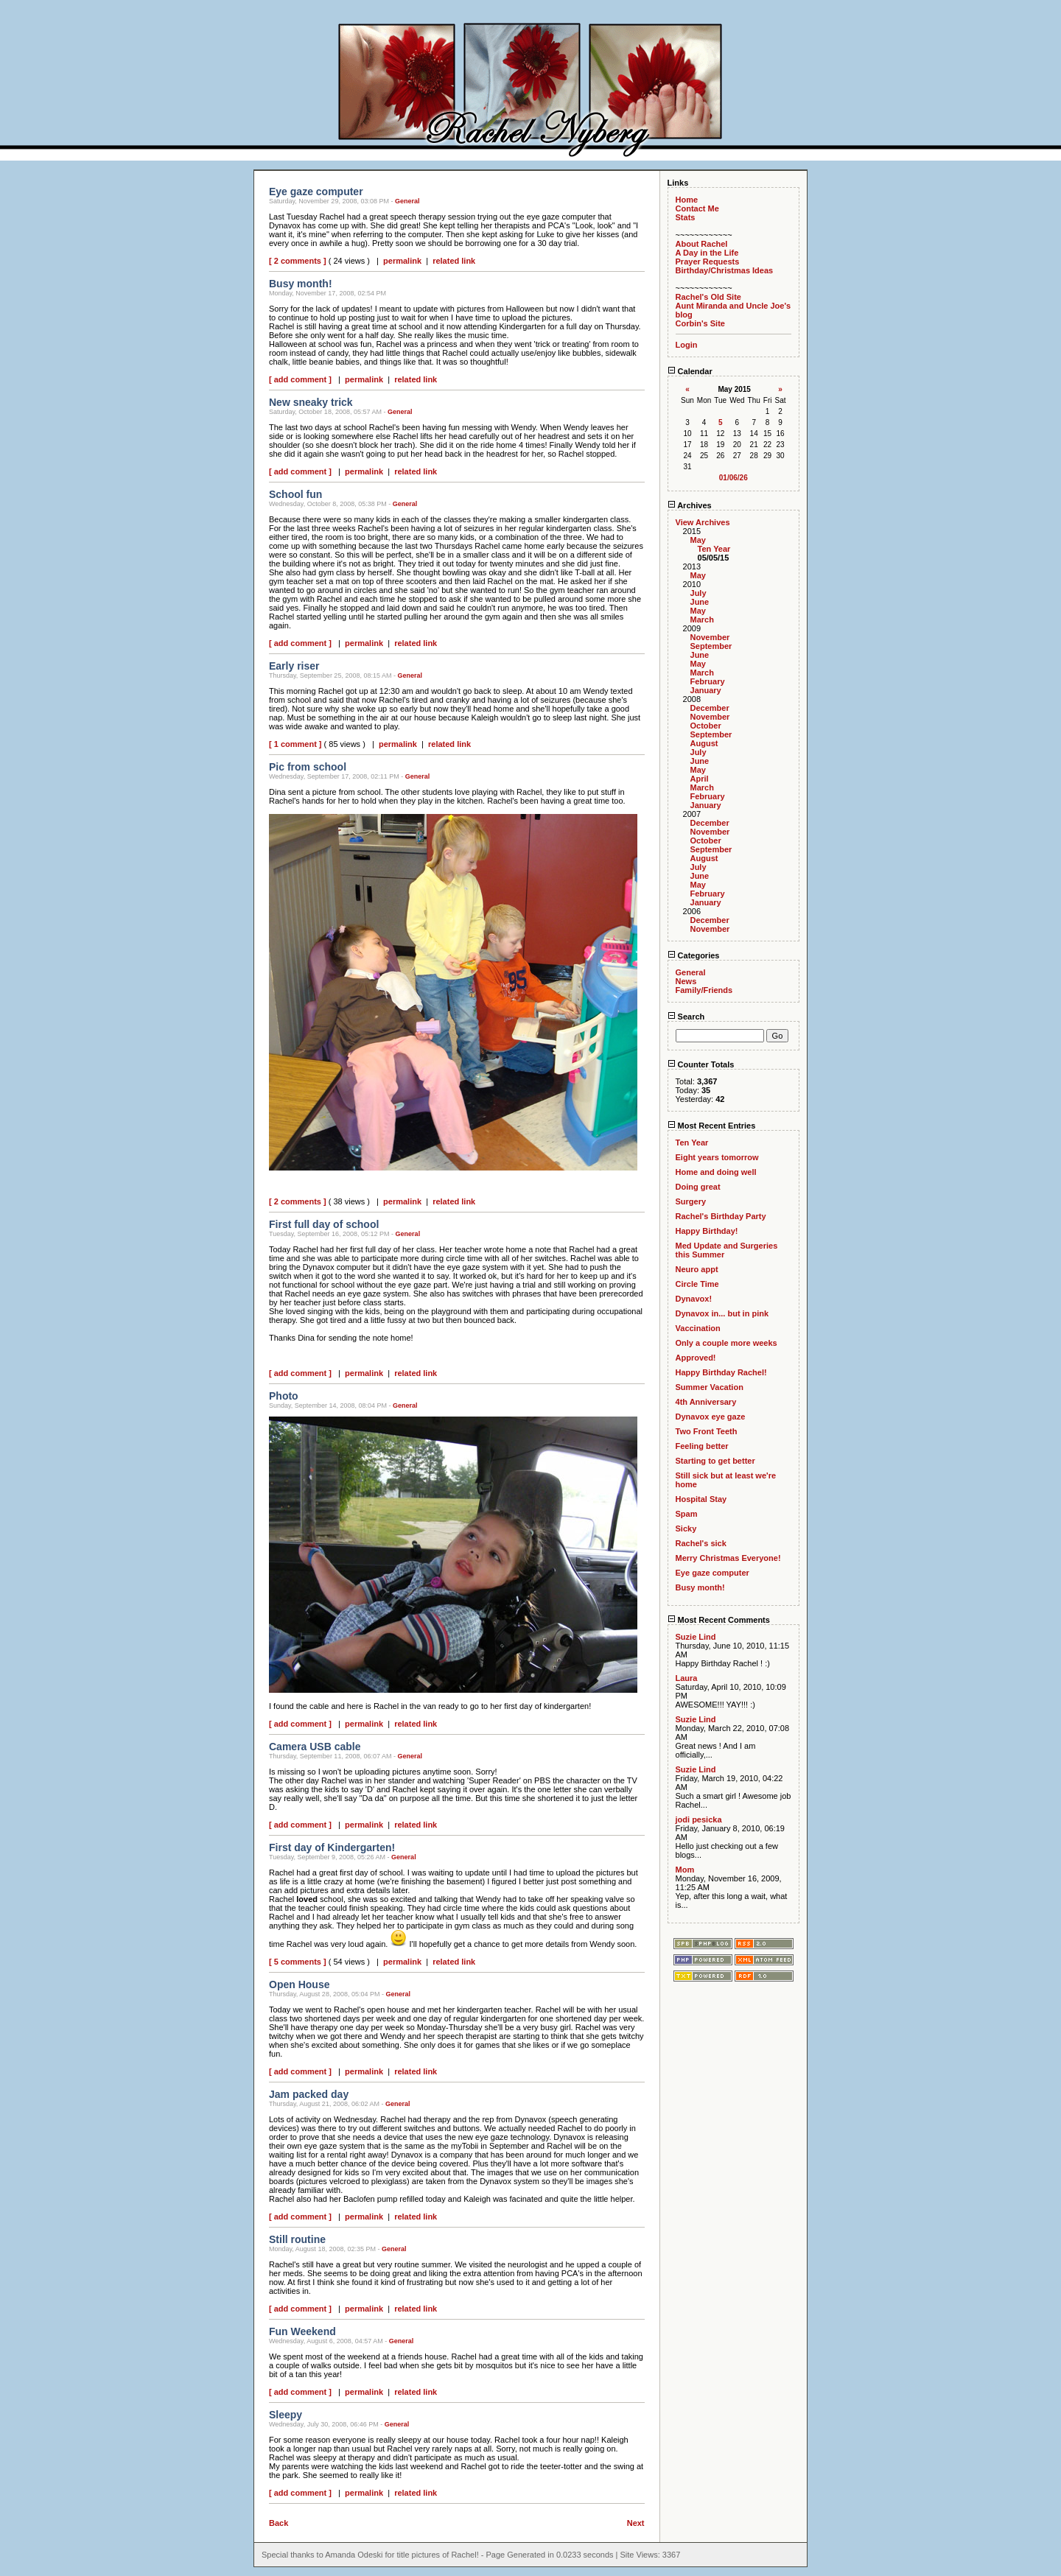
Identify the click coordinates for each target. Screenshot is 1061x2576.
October (705, 725)
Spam (687, 1513)
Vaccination (698, 1328)
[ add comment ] (300, 379)
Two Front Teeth (707, 1431)
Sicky (686, 1528)
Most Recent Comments (719, 1619)
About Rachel (702, 243)
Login (687, 344)
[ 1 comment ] (295, 744)
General (407, 201)
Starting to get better (715, 1460)
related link (454, 260)
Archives (690, 505)
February (707, 681)
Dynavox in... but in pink (722, 1313)
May (698, 540)
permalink (402, 260)
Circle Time (697, 1284)
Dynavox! (694, 1298)
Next (636, 2523)
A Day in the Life (707, 252)
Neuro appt (697, 1269)
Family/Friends (704, 990)
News (686, 981)
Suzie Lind (696, 1636)
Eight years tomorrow (717, 1157)
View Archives (703, 522)
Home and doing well (716, 1172)
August (704, 743)
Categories (694, 955)
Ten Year (714, 548)
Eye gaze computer (712, 1572)
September (711, 646)
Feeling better (702, 1446)
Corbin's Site (700, 323)
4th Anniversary (706, 1401)
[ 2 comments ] (297, 260)
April (699, 778)
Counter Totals (701, 1064)
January (705, 690)
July (698, 593)
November (710, 637)
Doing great (698, 1186)
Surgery (691, 1201)
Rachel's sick (701, 1543)
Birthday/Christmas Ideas (725, 270)
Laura (687, 1678)
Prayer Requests (708, 261)
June (700, 601)
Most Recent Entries (712, 1125)
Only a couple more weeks (726, 1342)
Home (687, 199)
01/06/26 (733, 478)
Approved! (696, 1357)
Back (278, 2523)
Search (686, 1016)
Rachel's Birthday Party (721, 1216)
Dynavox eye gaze (711, 1416)
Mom (685, 1869)
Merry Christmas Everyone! (728, 1558)
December (709, 707)
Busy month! (700, 1587)
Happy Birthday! (707, 1230)
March (702, 619)
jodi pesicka (699, 1819)
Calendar (690, 371)
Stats (686, 217)
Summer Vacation (709, 1387)
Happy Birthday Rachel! (721, 1372)
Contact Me (697, 208)
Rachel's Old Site (708, 296)
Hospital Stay (701, 1499)
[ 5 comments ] (297, 1961)
